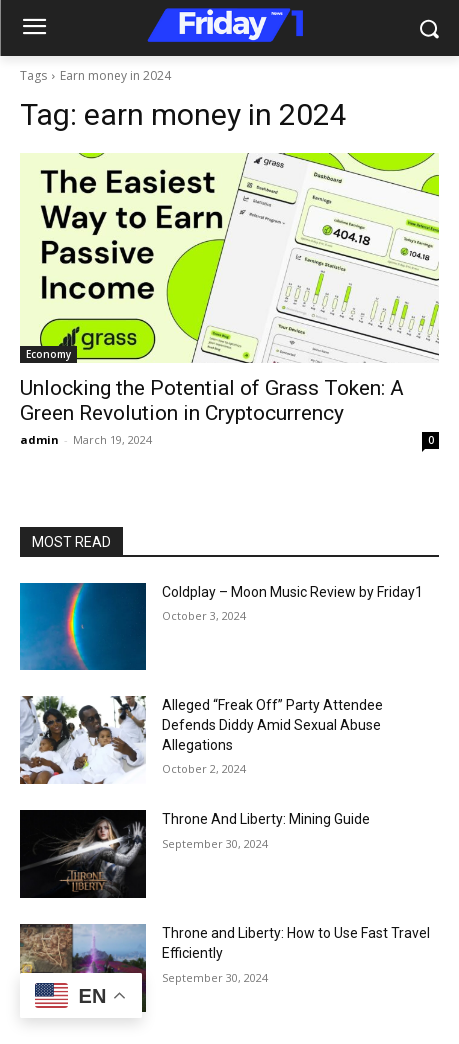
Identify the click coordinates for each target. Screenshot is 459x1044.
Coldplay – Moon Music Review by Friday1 (292, 592)
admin (39, 439)
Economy (48, 354)
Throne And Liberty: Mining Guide (266, 819)
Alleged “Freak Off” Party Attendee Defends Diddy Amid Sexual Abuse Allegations (272, 724)
